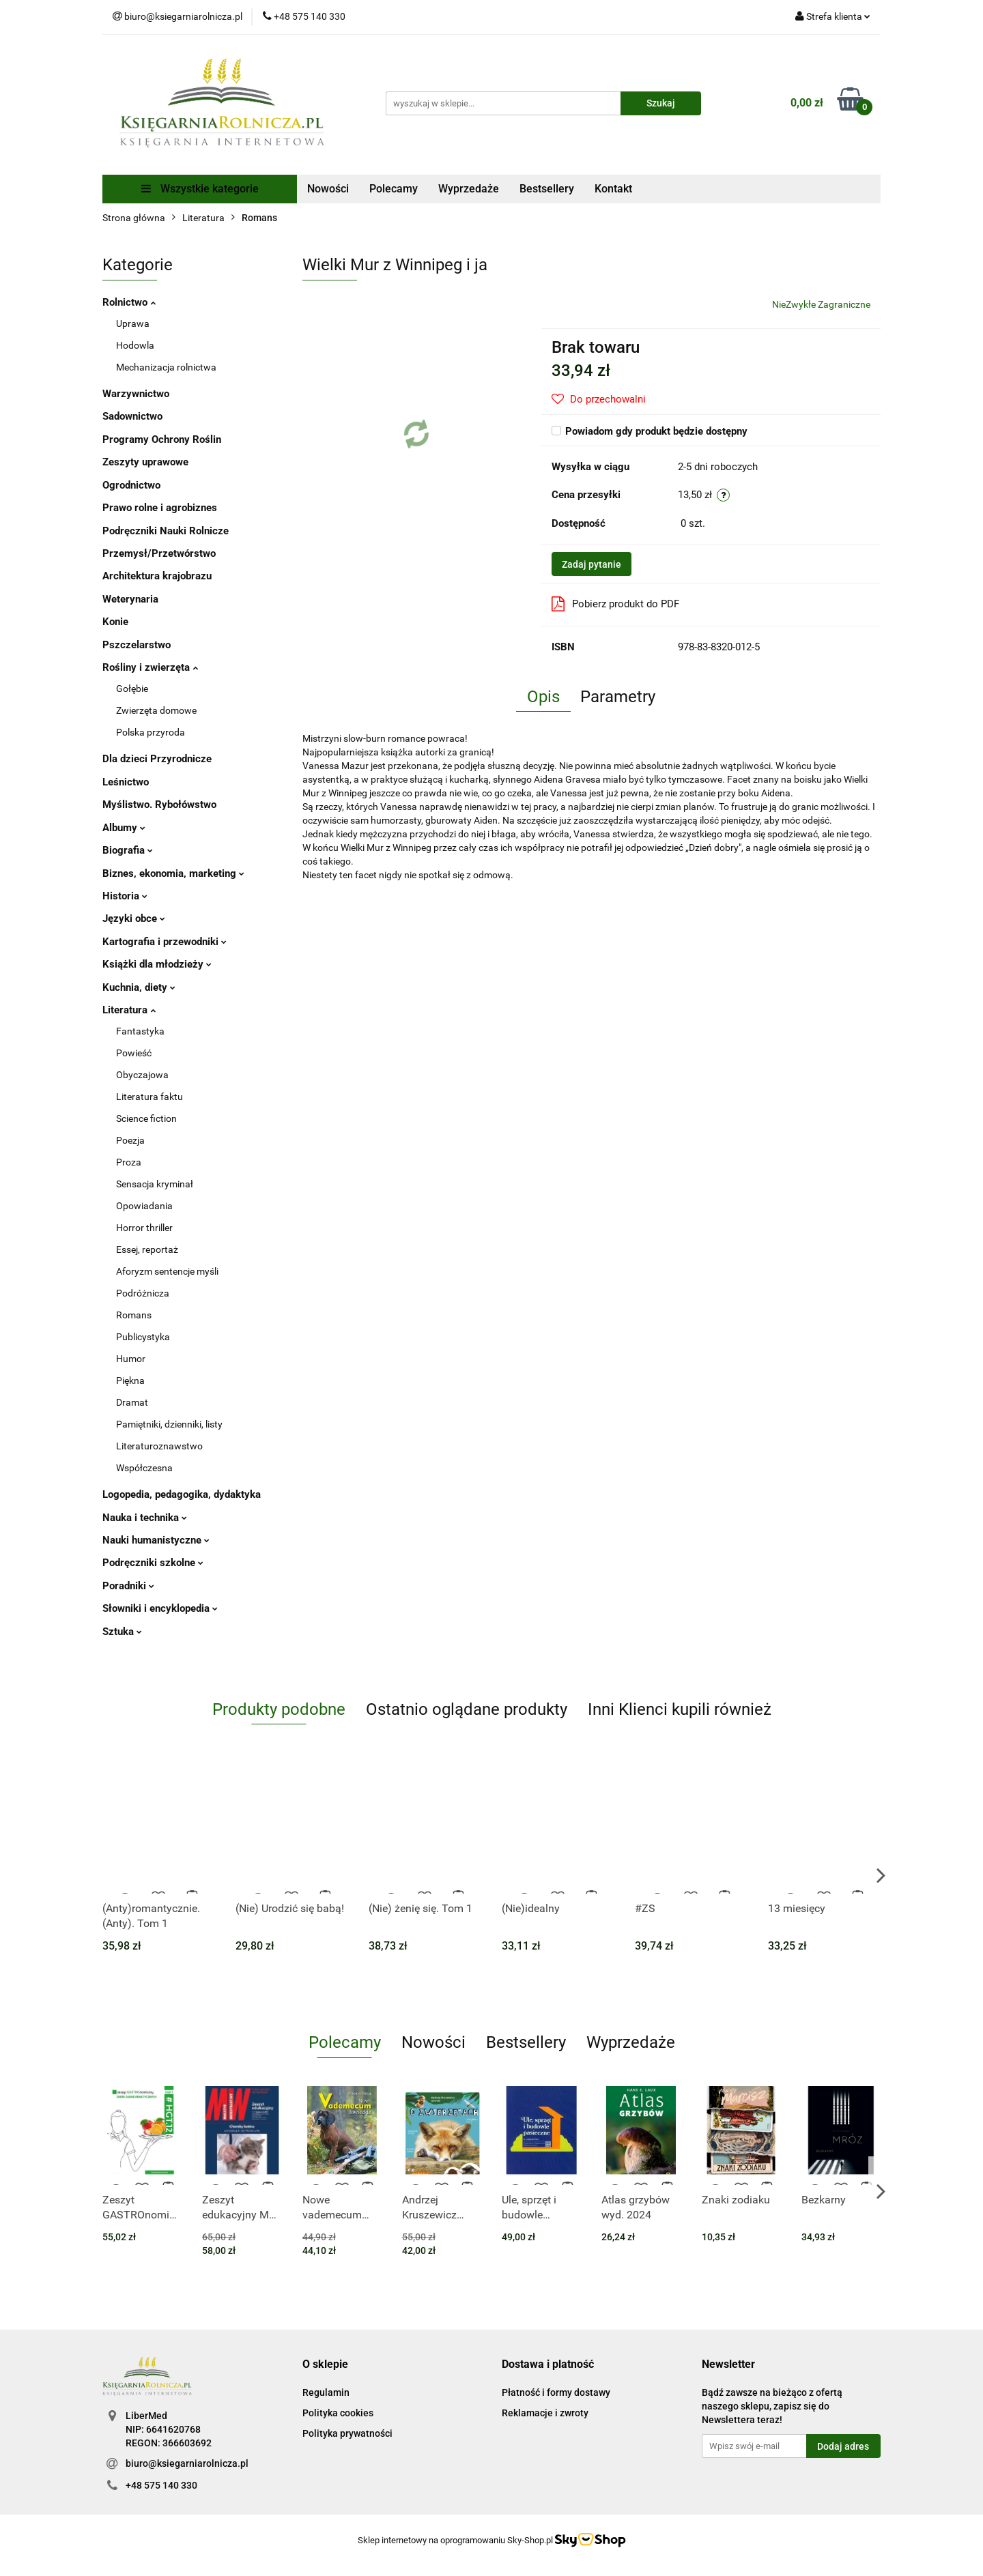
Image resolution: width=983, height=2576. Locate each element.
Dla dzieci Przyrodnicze (157, 759)
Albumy (123, 828)
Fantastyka (140, 1031)
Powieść (134, 1052)
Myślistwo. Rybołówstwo (159, 804)
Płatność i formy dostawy (556, 2392)
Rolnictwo (129, 302)
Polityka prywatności (347, 2433)
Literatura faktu (149, 1096)
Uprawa (132, 323)
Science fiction (146, 1118)
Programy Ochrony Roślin (161, 439)
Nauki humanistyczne (156, 1540)
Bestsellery (546, 188)
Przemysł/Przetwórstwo (159, 553)
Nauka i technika (144, 1517)
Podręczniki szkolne (152, 1563)
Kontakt (613, 188)
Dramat (132, 1402)
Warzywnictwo (135, 394)
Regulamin (326, 2392)
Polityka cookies (337, 2412)
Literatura (129, 1010)
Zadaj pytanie (591, 564)
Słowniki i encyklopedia (160, 1608)
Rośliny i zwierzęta (150, 667)
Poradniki (128, 1586)
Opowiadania (144, 1205)
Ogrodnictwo (131, 485)
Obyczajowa (142, 1074)
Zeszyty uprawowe (145, 462)
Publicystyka (143, 1336)
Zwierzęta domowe (156, 710)
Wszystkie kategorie (200, 188)
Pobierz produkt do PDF (615, 603)
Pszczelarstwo (136, 645)
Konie (115, 622)
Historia (124, 896)
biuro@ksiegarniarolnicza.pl (187, 2463)
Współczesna (144, 1467)
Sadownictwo (132, 416)
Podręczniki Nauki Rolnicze (165, 531)
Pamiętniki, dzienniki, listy (169, 1424)
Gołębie (132, 688)
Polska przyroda (150, 732)
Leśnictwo (125, 782)
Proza (128, 1162)
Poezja (130, 1140)
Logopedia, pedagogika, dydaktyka (181, 1494)
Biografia (127, 850)
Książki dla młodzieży (157, 964)
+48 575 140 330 (161, 2485)
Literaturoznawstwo (159, 1446)
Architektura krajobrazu (157, 576)
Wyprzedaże (468, 188)
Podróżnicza (142, 1293)
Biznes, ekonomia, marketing (173, 873)
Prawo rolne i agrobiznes (159, 508)
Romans (134, 1314)
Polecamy (393, 188)
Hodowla (135, 345)
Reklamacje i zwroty (545, 2412)
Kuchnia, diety (138, 987)
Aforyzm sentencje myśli (167, 1271)
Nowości (328, 188)
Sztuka (122, 1631)
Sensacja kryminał (154, 1183)
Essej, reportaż (147, 1249)
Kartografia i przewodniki (164, 942)
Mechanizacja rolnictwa (166, 367)
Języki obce (133, 918)
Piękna (130, 1380)
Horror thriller (144, 1227)
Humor (130, 1358)
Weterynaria (130, 599)
